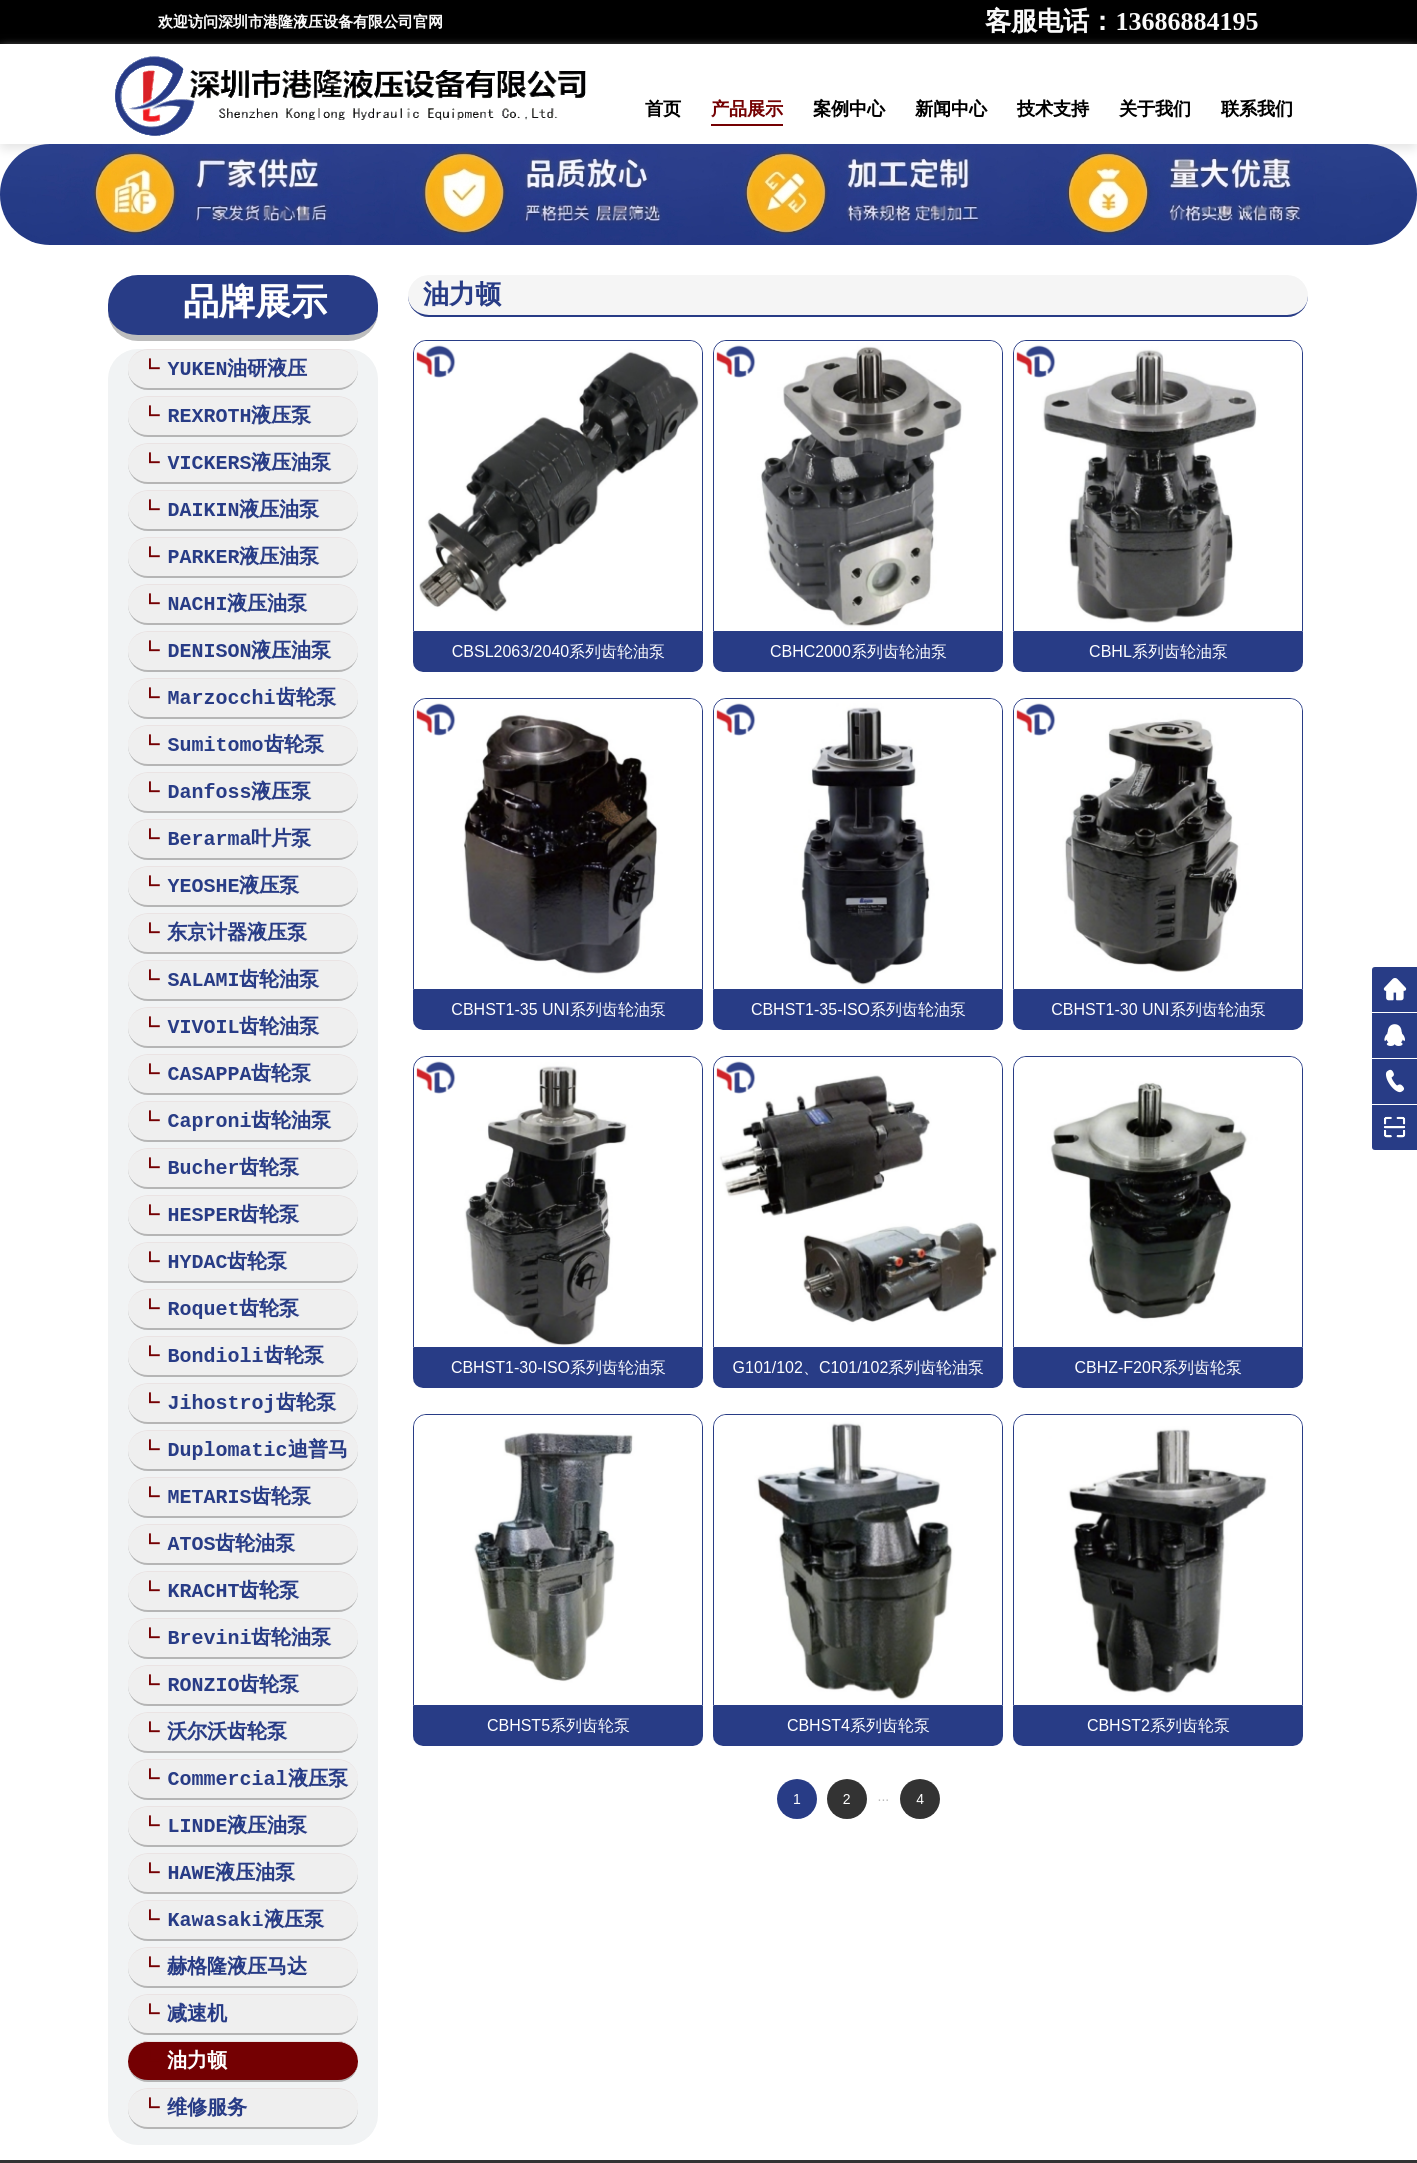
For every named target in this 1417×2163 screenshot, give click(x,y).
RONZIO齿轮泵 (223, 1627)
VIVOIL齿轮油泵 (233, 997)
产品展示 (747, 109)
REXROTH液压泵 (229, 412)
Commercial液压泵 (247, 1717)
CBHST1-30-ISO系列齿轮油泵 (558, 1367)
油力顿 (187, 1987)
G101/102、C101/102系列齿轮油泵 (859, 1367)
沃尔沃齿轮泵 (217, 1672)
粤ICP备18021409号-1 (918, 2123)
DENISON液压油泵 (239, 637)
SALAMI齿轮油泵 (233, 952)
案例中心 (849, 109)
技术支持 (1053, 109)
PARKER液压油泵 (233, 547)
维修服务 (197, 2032)
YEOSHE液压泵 (223, 862)
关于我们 (1155, 109)
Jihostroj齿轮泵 (241, 1357)
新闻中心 (951, 109)
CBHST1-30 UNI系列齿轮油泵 (1158, 1009)
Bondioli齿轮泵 (235, 1312)
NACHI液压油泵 (227, 592)
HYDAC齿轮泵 (217, 1222)
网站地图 (616, 2142)
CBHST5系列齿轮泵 (558, 1725)
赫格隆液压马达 (227, 1897)
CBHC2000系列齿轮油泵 (858, 651)
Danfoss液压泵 (229, 772)
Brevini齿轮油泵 (239, 1582)
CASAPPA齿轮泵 (229, 1042)
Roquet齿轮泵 (223, 1267)
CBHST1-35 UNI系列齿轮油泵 (558, 1009)
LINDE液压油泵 (227, 1762)
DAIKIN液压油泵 (233, 502)
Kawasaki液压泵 (235, 1852)
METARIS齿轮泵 (229, 1447)
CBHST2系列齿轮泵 (1158, 1725)
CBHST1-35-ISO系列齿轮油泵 (858, 1009)
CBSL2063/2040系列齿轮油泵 (558, 651)
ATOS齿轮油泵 (221, 1492)
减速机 (187, 1942)
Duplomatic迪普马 (247, 1402)
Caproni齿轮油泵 (239, 1087)
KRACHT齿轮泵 (223, 1537)
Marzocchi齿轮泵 (241, 682)
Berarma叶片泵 (229, 817)
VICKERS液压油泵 (239, 457)
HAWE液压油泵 (221, 1807)
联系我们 (1257, 109)
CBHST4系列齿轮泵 (858, 1725)
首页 (663, 109)
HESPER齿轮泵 (223, 1177)
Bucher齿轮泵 (223, 1132)
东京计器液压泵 (227, 907)
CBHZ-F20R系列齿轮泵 (1158, 1367)
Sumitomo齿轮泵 (235, 727)
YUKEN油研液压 (227, 367)
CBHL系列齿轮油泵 (1158, 651)
